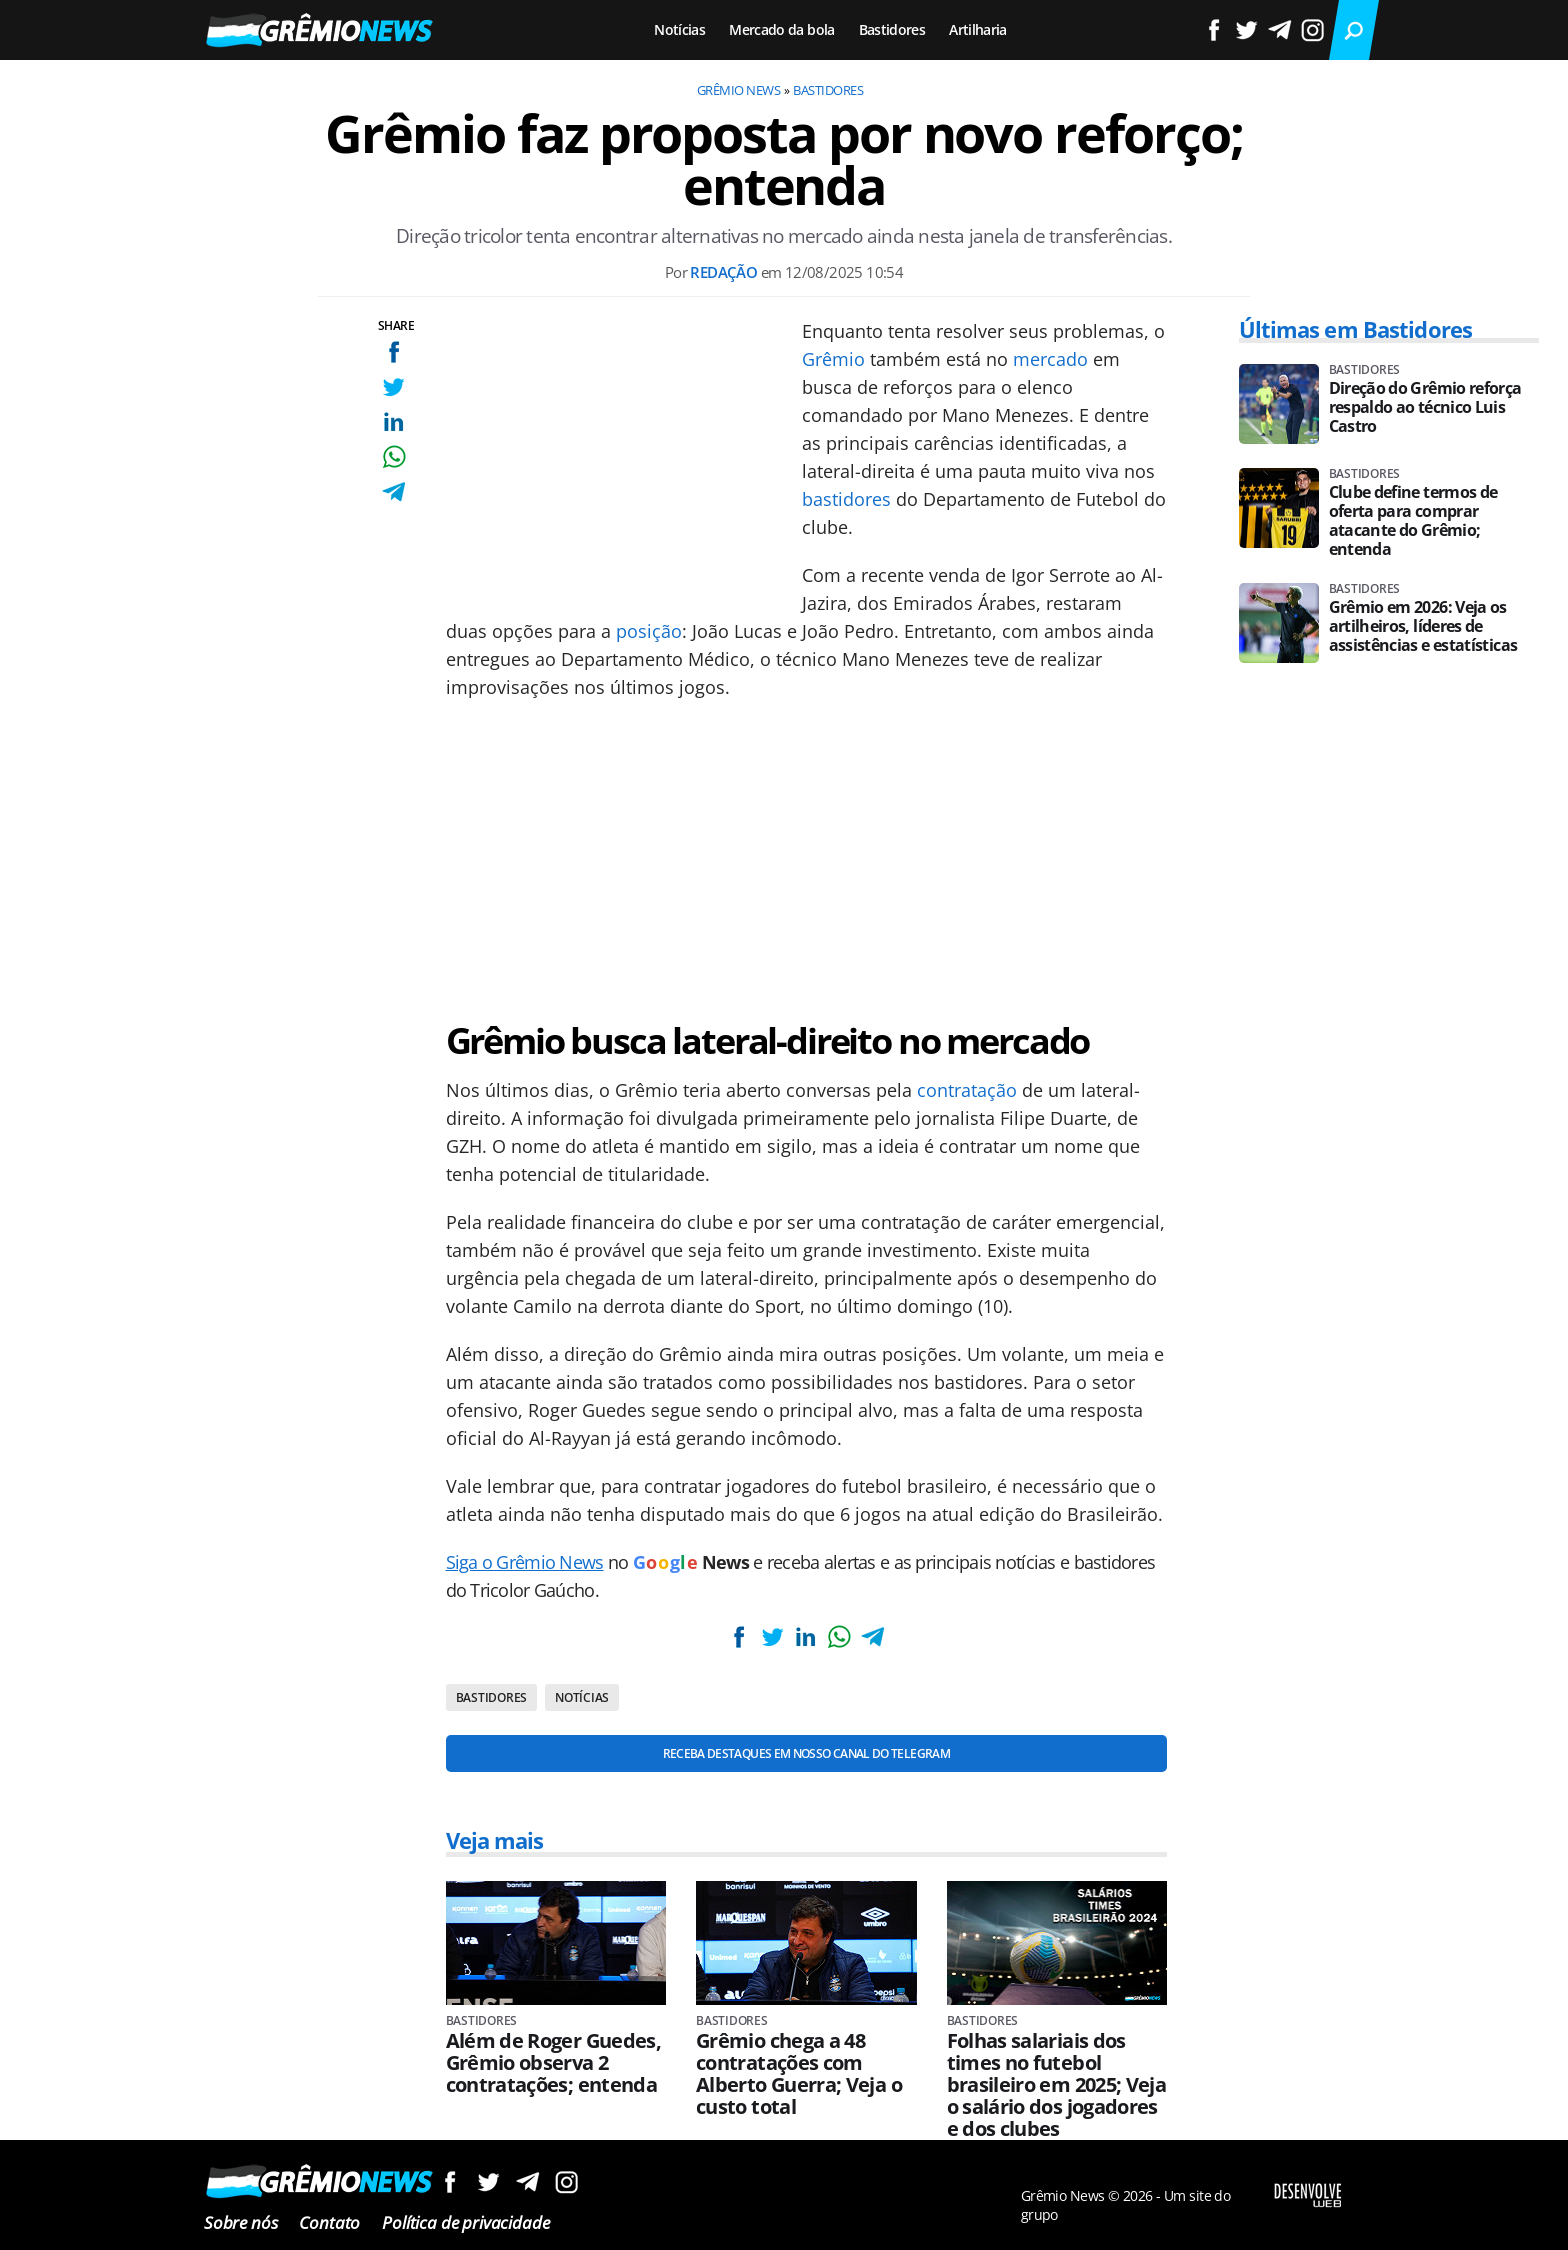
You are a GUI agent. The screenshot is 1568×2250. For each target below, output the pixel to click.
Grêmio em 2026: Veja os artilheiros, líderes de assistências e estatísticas (1423, 626)
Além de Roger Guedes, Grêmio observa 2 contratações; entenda (554, 2063)
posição (649, 631)
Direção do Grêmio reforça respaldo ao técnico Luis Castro (1425, 407)
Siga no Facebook (449, 2181)
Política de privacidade (465, 2222)
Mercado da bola (781, 29)
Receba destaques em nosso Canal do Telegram (806, 1753)
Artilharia (978, 29)
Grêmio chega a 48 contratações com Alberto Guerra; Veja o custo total (799, 2074)
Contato (329, 2222)
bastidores (846, 499)
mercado (1050, 359)
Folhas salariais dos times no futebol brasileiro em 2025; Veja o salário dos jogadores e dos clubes (1057, 2085)
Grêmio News (738, 90)
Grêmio (833, 359)
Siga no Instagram (566, 2181)
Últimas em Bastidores (1356, 329)
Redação (723, 272)
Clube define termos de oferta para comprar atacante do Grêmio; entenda (1413, 521)
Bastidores (892, 29)
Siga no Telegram (527, 2181)
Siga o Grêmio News (525, 1562)
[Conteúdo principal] (784, 1125)
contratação (967, 1090)
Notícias (679, 29)
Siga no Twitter (488, 2181)
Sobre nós (240, 2222)
